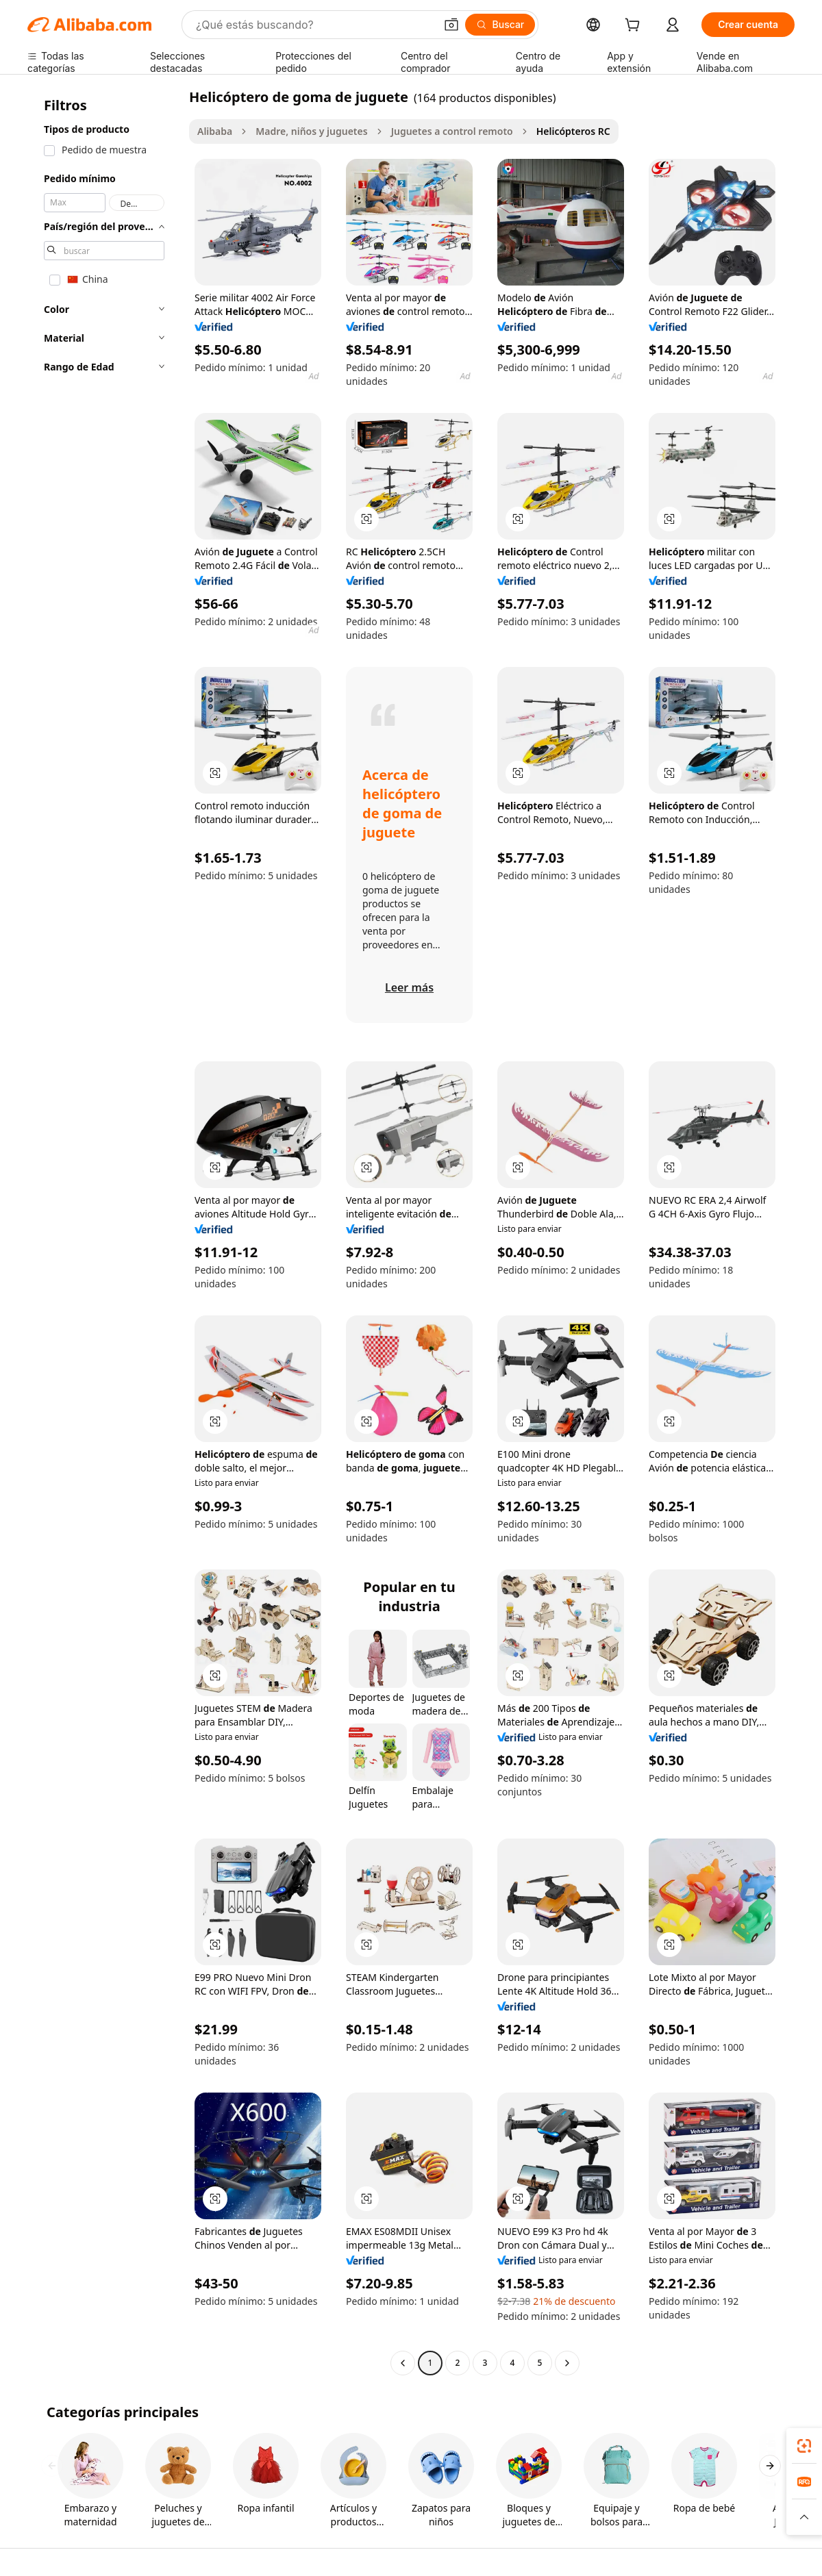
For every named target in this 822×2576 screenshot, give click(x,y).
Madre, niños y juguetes (311, 131)
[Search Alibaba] (314, 24)
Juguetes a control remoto (452, 131)
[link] (804, 2446)
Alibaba (214, 131)
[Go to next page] (567, 2363)
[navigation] (104, 1231)
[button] (451, 25)
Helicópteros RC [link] (573, 131)
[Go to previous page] (402, 2363)
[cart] (635, 26)
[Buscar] (500, 25)
